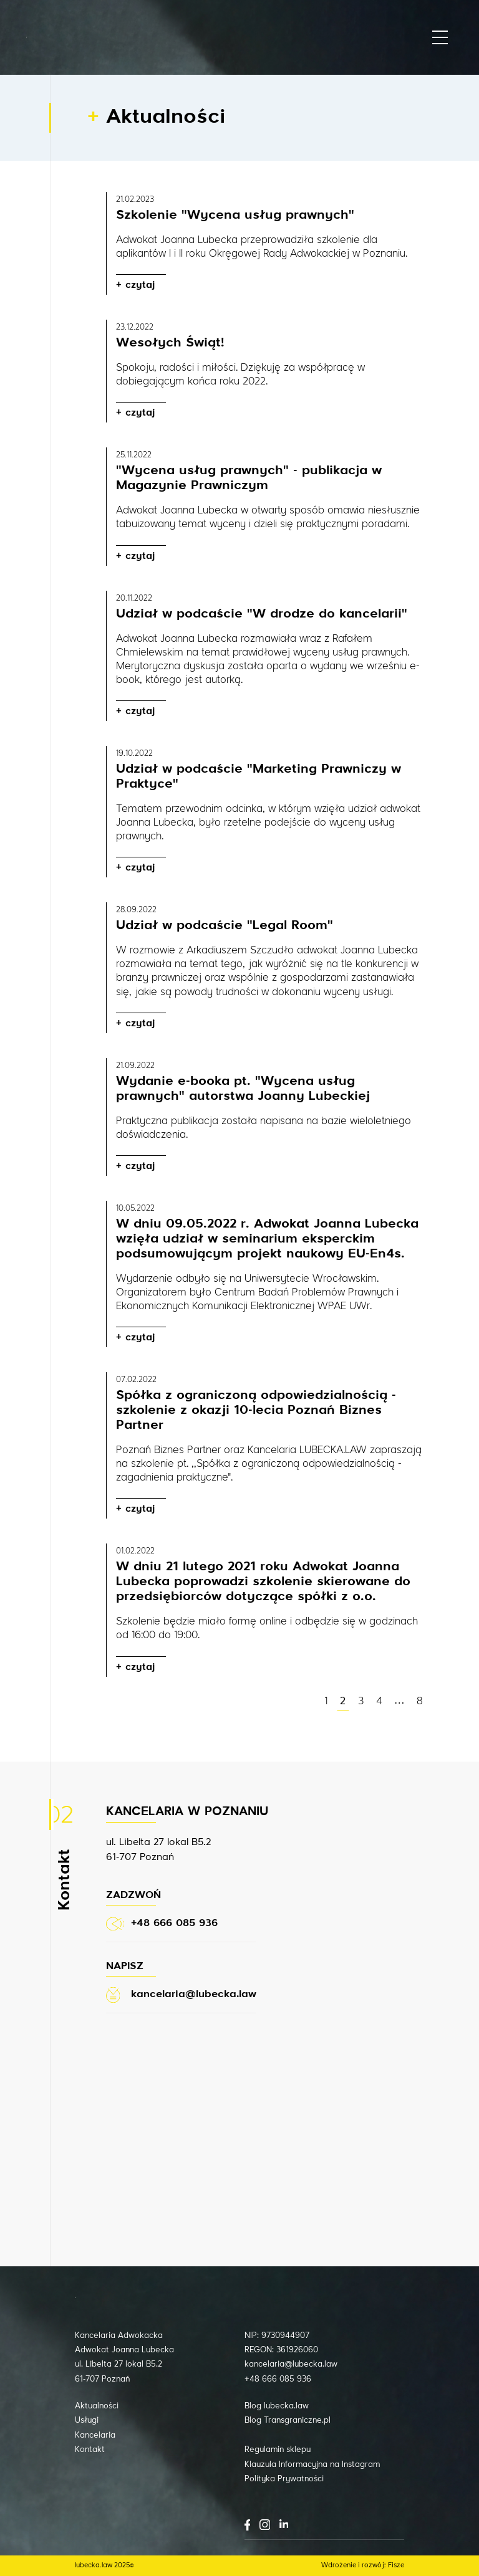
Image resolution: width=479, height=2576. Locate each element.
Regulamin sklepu (277, 2450)
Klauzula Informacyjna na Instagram (312, 2465)
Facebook (247, 2525)
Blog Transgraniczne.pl (287, 2420)
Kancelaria (95, 2435)
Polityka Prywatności (284, 2479)
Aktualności (97, 2406)
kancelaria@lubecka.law (290, 2364)
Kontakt (90, 2450)
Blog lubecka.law (276, 2406)
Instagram (264, 2524)
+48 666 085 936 (277, 2379)
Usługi (87, 2420)
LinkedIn (283, 2523)
